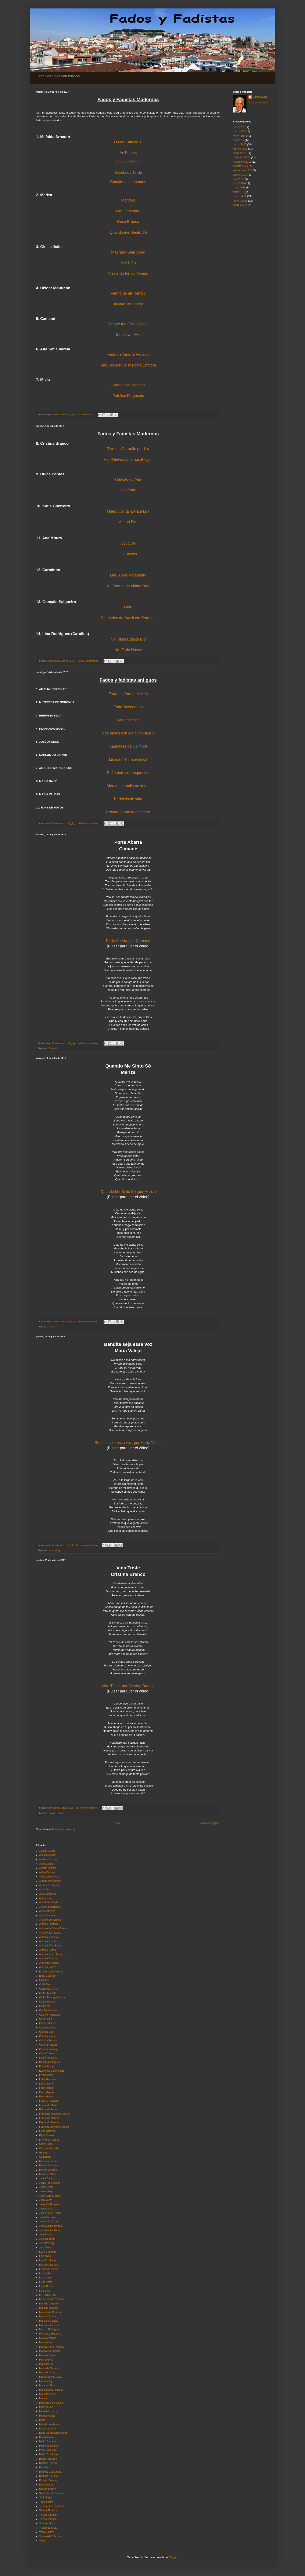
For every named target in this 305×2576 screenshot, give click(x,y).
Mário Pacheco (47, 2394)
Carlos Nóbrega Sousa (52, 1997)
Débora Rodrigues (49, 2062)
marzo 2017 (239, 144)
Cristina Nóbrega (48, 2049)
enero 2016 (239, 204)
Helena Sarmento (49, 2165)
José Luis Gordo (48, 2221)
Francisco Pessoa (49, 2139)
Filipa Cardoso (47, 2131)
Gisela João (46, 2143)
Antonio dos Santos (50, 1932)
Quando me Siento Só (128, 232)
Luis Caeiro (45, 2273)
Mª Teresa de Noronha (52, 2299)
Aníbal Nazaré (47, 1911)
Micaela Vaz (46, 2407)
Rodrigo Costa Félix (50, 2471)
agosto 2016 (240, 174)
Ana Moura (45, 1898)
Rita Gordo (45, 2467)
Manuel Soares (47, 2316)
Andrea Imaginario (49, 1906)
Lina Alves (45, 2256)
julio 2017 (238, 127)
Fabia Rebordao (48, 2079)
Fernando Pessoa (49, 2122)
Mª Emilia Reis (47, 2294)
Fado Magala (46, 2092)
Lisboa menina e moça (128, 759)
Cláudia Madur (47, 2036)
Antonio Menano (48, 1937)
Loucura (128, 543)
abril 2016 (238, 192)
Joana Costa (46, 2187)
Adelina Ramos (47, 1855)
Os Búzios (128, 554)
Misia (42, 2419)
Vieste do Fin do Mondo (128, 273)
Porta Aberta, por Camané (128, 941)
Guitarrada (45, 2156)
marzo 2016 (239, 196)
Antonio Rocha (47, 1950)
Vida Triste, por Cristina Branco (128, 1686)
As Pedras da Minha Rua (128, 586)
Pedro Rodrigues (48, 2454)
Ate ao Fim (128, 522)
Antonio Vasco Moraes (52, 1954)
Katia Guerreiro (47, 2251)
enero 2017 (239, 153)
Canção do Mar (128, 479)
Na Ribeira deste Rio (128, 639)
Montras (128, 200)
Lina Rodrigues (47, 2260)
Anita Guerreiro (47, 1915)
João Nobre (45, 2200)
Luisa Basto (46, 2282)
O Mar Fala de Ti (128, 142)
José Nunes (46, 2234)
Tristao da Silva (48, 2527)
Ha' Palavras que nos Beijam (128, 459)
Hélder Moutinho (48, 2161)
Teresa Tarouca (48, 2519)
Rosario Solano (48, 2480)
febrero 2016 (240, 200)
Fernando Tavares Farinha (54, 2126)
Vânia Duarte (46, 2532)
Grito (128, 607)
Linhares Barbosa (49, 2264)
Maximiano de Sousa (51, 2402)
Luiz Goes (45, 2290)
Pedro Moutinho (48, 2450)
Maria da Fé (46, 2363)
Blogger (172, 2557)
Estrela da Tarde (128, 172)
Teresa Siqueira (48, 2510)
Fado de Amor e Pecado (128, 354)
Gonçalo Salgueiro (49, 2148)
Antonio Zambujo (48, 1958)
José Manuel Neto (49, 2230)
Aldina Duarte (47, 1872)
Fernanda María (48, 2105)
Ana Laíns (45, 1889)
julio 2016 (238, 179)
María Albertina (47, 2338)
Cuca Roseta (46, 2053)
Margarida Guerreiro (50, 2333)
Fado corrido (46, 2087)
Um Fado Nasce (128, 650)
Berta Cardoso (47, 1975)
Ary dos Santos (47, 1967)
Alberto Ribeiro (47, 1867)
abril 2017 (238, 140)
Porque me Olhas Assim (128, 324)
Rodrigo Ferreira (48, 2475)
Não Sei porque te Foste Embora (128, 365)
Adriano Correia (48, 1859)
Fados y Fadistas (48, 2100)
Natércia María (47, 2428)
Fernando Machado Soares (54, 2113)
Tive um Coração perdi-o (128, 449)
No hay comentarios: (88, 661)
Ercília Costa (46, 2075)
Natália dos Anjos (49, 2424)
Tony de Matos (47, 2523)
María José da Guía (50, 2376)
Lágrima (128, 490)
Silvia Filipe (45, 2497)
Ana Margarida (47, 1894)
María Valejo (55, 1550)
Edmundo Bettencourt (51, 2070)
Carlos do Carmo (48, 1988)
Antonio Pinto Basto (50, 1945)
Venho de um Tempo (128, 293)
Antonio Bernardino (50, 1919)
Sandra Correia (47, 2489)
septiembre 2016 (242, 170)
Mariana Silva (47, 2385)
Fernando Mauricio (49, 2118)
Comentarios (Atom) (63, 1829)
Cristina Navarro (48, 2044)
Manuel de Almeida (50, 2312)
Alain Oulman (46, 1863)
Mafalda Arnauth (48, 2303)
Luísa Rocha (46, 2286)
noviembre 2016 (242, 161)
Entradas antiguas (209, 1823)
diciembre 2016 (241, 157)
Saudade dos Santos (51, 2493)
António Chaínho (48, 1924)
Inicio (117, 1823)
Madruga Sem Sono (128, 252)
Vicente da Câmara (50, 2536)
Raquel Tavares (48, 2458)
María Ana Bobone (49, 2351)
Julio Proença (47, 2243)
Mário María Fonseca (51, 2389)
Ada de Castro (47, 1850)
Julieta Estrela (47, 2238)
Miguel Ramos (47, 2415)
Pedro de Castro (48, 2445)
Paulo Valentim (47, 2437)
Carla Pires (45, 1984)
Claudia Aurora (47, 2027)
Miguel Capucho (48, 2411)
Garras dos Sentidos (128, 385)
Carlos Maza (260, 97)
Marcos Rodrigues (49, 2329)
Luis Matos (45, 2277)
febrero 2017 (240, 148)
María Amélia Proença (51, 2346)
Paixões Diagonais (128, 396)
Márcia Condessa (49, 2325)
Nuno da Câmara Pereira (53, 2432)
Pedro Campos (47, 2441)
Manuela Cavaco (48, 2320)
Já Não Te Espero (128, 304)
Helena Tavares (48, 2169)
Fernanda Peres (48, 2109)
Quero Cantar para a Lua (128, 511)
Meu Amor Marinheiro (128, 575)
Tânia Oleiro (46, 2502)
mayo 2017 (239, 135)
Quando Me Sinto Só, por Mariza (128, 1192)
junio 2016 (239, 183)
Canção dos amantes (128, 182)
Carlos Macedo (47, 1993)
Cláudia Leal (46, 2031)
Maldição (128, 263)
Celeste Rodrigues (49, 2014)
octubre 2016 (240, 166)
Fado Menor (46, 2096)
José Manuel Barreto (51, 2226)
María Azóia (46, 2359)
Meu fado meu (128, 211)
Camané (53, 1048)
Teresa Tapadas (48, 2514)
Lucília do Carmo (48, 2269)
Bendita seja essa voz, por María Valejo (128, 1443)
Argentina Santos (49, 1962)
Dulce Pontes (46, 2066)
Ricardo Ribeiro (48, 2463)
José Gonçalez (47, 2217)
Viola (42, 2540)
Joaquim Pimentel (49, 2204)
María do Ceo (47, 2372)
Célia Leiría (45, 2018)
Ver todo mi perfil (258, 102)
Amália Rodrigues (49, 1885)
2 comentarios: (85, 414)
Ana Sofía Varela (48, 1902)
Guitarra (43, 2152)
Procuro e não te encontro (128, 812)
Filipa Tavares (47, 2135)
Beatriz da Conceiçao (51, 1971)
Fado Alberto (46, 2083)
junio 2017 (239, 131)
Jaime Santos (47, 2178)
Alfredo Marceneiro (50, 1880)
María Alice (45, 2342)
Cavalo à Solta (128, 162)
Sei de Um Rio (128, 334)
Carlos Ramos (47, 2001)
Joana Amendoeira (49, 2182)
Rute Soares (46, 2484)
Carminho (44, 2006)
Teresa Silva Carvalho (51, 2506)
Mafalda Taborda (48, 2307)
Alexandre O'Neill (49, 1876)
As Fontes (128, 153)
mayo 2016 (239, 187)
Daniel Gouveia (48, 2057)
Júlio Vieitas (46, 2247)
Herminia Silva (47, 2174)
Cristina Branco (56, 1813)
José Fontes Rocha (50, 2213)
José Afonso (46, 2208)
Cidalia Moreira (47, 2023)
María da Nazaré (48, 2368)
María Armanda (48, 2355)
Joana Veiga (46, 2191)
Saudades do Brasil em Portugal (128, 618)
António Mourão (48, 1941)
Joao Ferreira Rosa (50, 2195)
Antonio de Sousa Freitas (53, 1928)
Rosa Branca (128, 222)
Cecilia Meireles (48, 2010)
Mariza (52, 1326)
